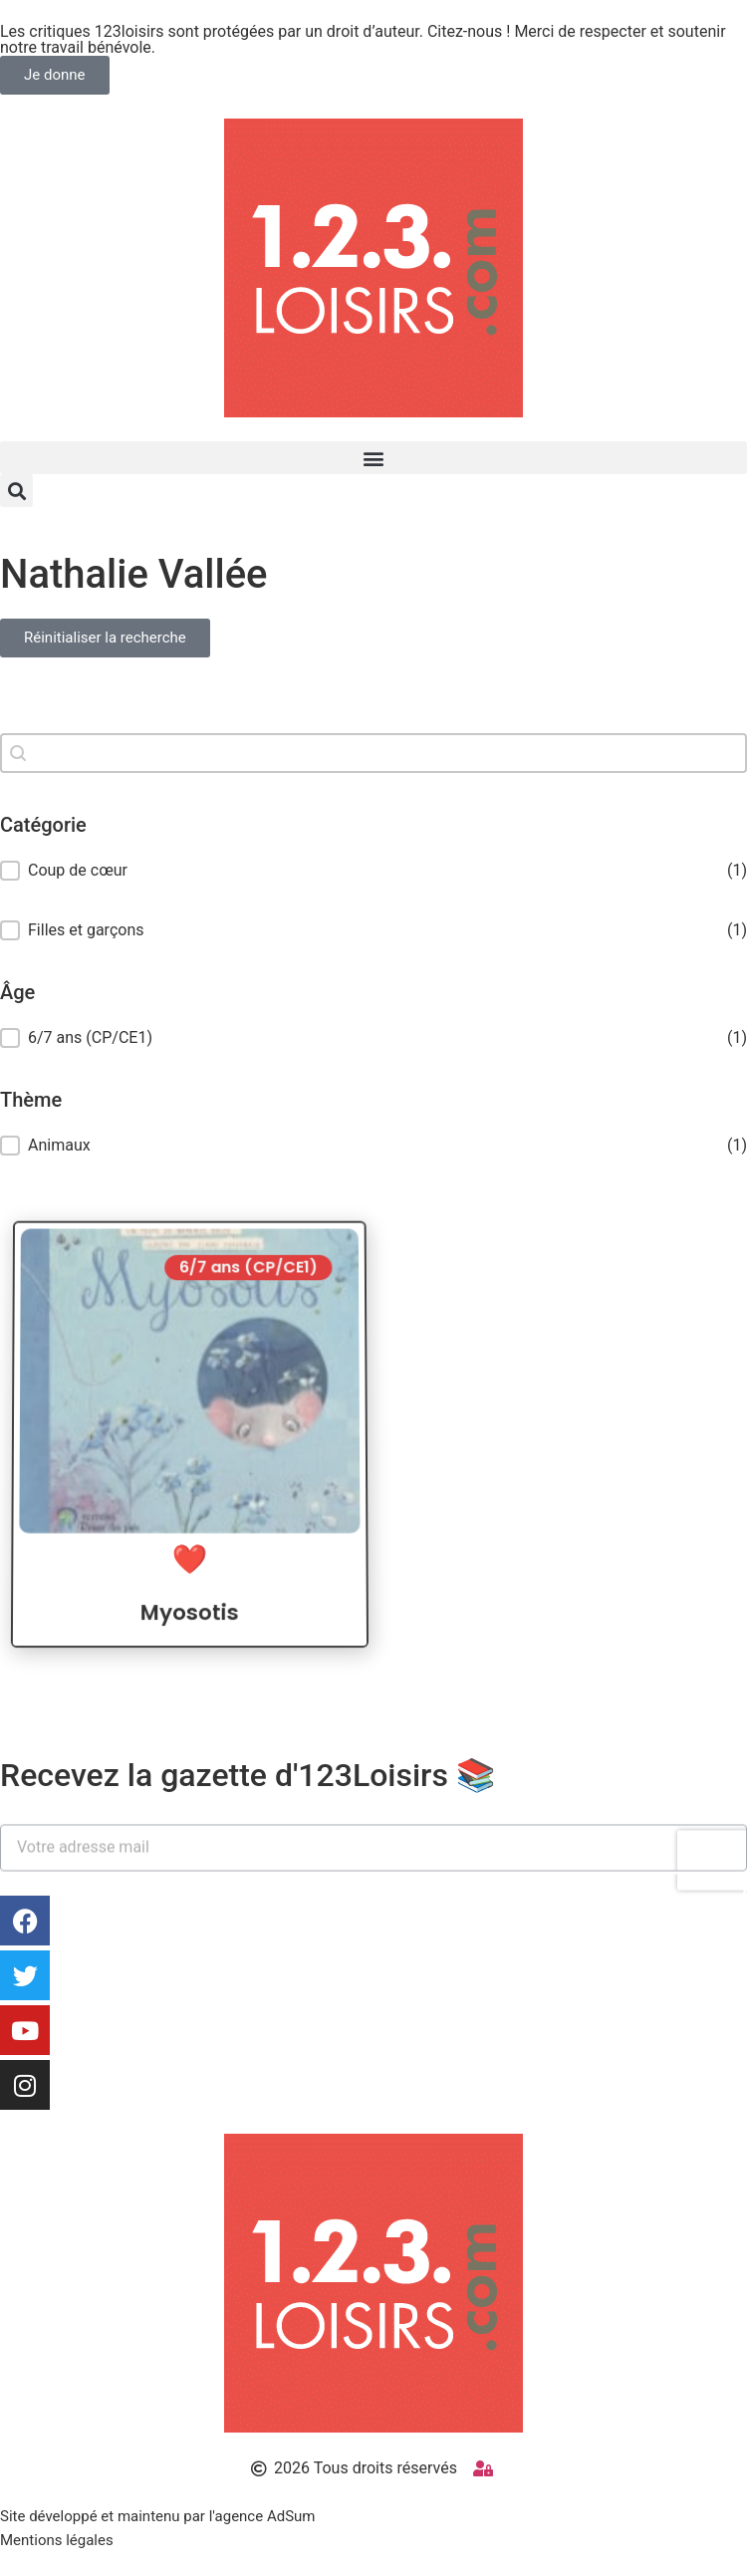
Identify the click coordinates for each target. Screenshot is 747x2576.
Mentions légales (57, 2540)
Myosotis (189, 1634)
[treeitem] (373, 1038)
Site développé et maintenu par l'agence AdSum (157, 2516)
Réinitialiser (374, 674)
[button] (373, 457)
